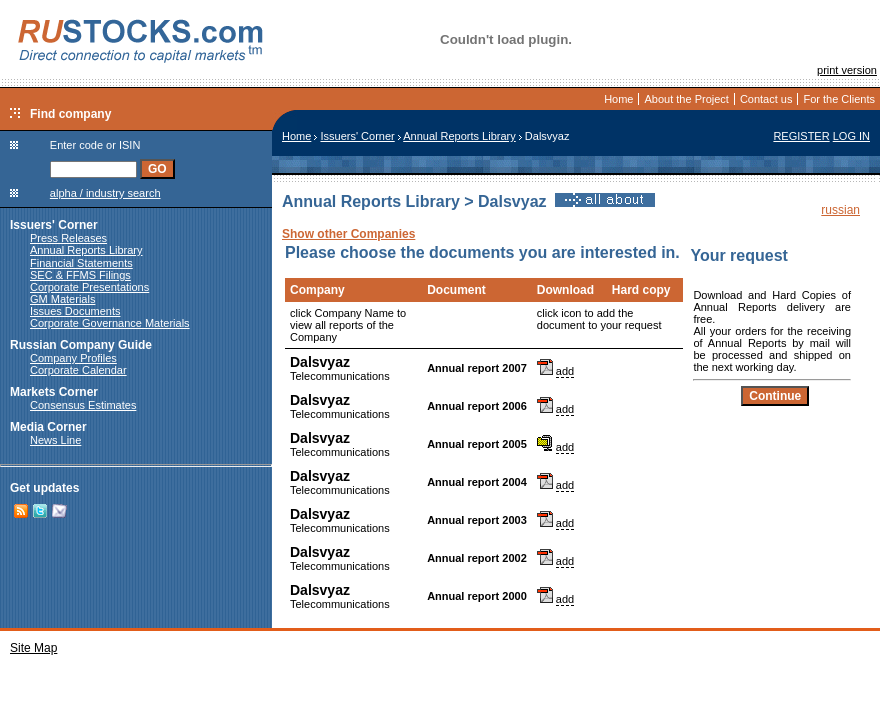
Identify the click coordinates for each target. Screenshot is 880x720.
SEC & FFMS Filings (80, 275)
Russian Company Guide (81, 345)
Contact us (766, 99)
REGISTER (801, 136)
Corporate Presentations (89, 287)
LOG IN (851, 136)
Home (618, 99)
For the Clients (839, 99)
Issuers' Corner (54, 225)
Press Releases (68, 238)
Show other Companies (348, 234)
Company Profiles (73, 358)
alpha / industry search (105, 193)
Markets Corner (54, 392)
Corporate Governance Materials (110, 323)
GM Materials (62, 299)
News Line (55, 440)
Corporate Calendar (78, 370)
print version (847, 70)
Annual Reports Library (86, 250)
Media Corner (48, 427)
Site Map (33, 648)
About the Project (686, 99)
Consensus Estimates (83, 405)
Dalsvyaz (320, 362)
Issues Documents (75, 311)
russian (840, 210)
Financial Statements (81, 263)
